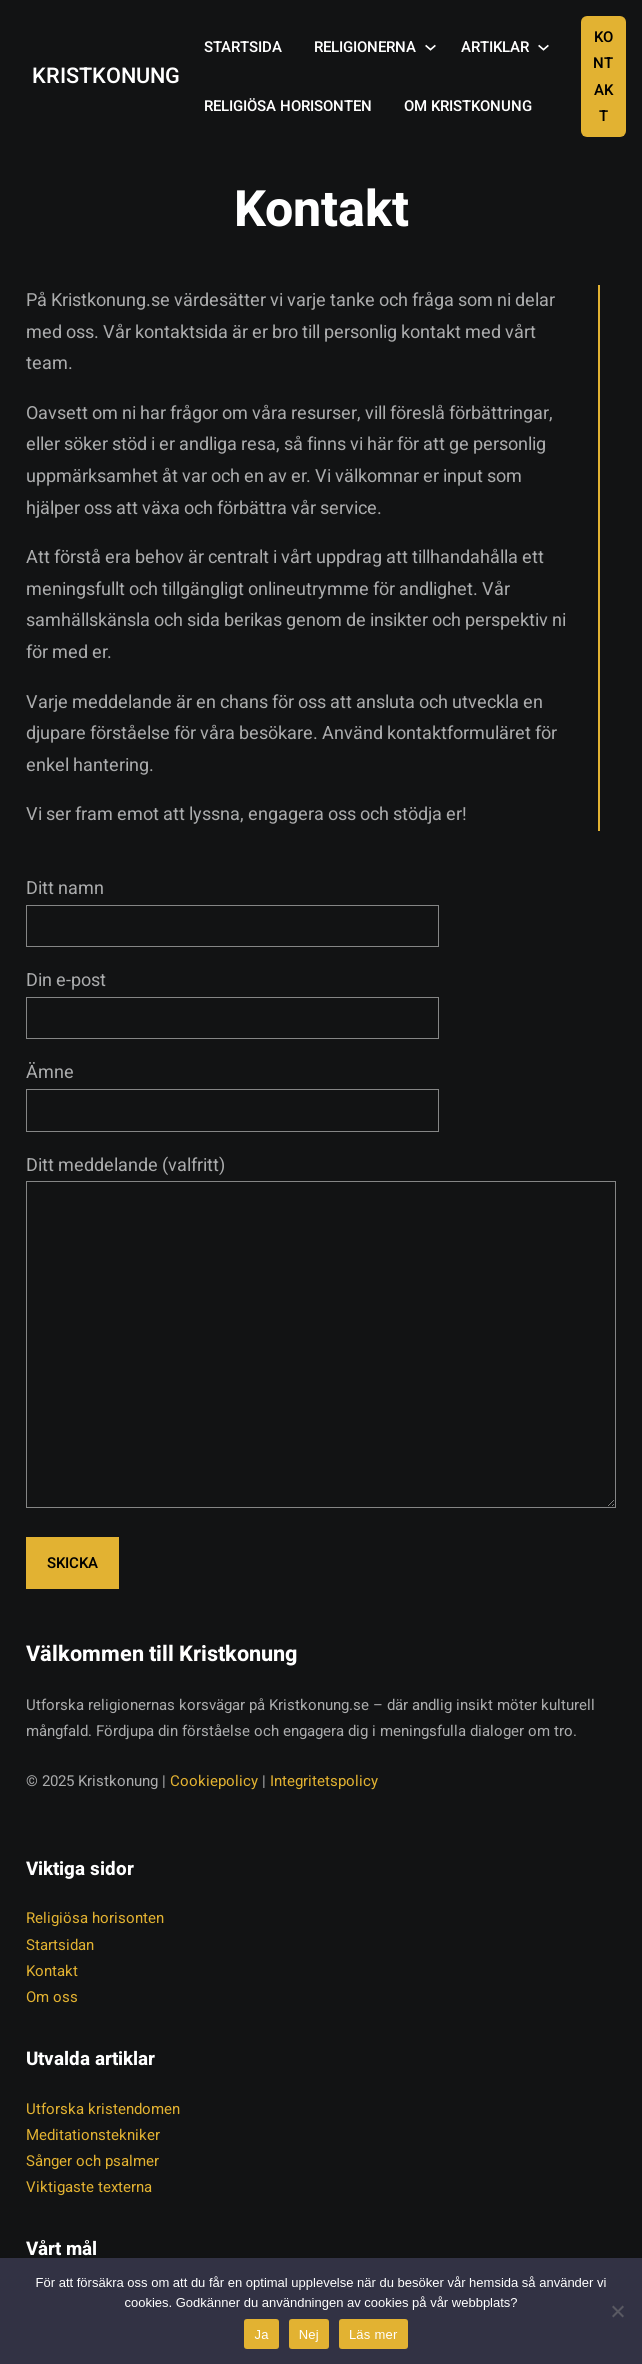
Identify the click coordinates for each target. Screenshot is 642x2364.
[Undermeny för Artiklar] (543, 47)
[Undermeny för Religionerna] (430, 47)
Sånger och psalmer (92, 2161)
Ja (261, 2334)
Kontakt (603, 76)
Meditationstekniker (93, 2135)
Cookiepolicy (214, 1781)
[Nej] (617, 2311)
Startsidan (60, 1945)
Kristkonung (106, 76)
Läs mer (373, 2334)
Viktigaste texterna (89, 2187)
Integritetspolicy (324, 1781)
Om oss (52, 1997)
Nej (309, 2334)
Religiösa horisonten (95, 1918)
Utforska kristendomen (103, 2109)
